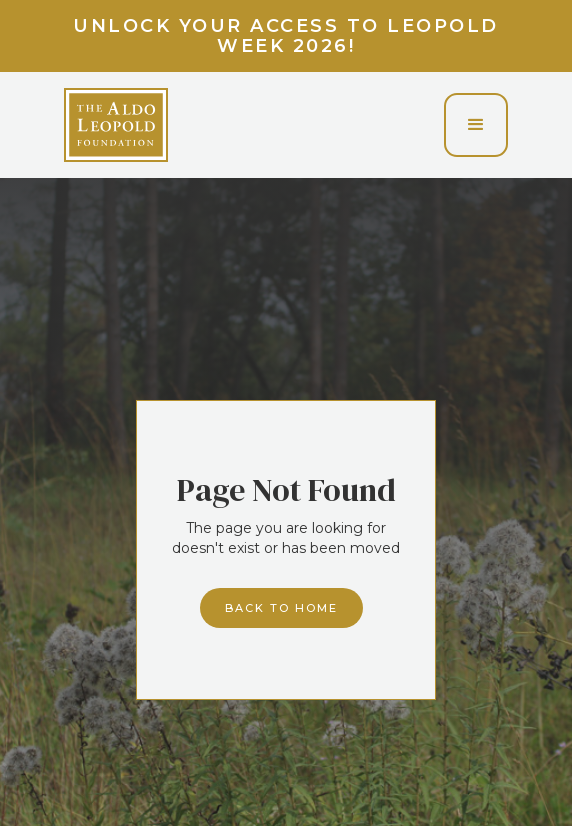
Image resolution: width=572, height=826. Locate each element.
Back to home (281, 608)
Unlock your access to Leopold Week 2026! (286, 36)
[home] (116, 125)
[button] (476, 125)
